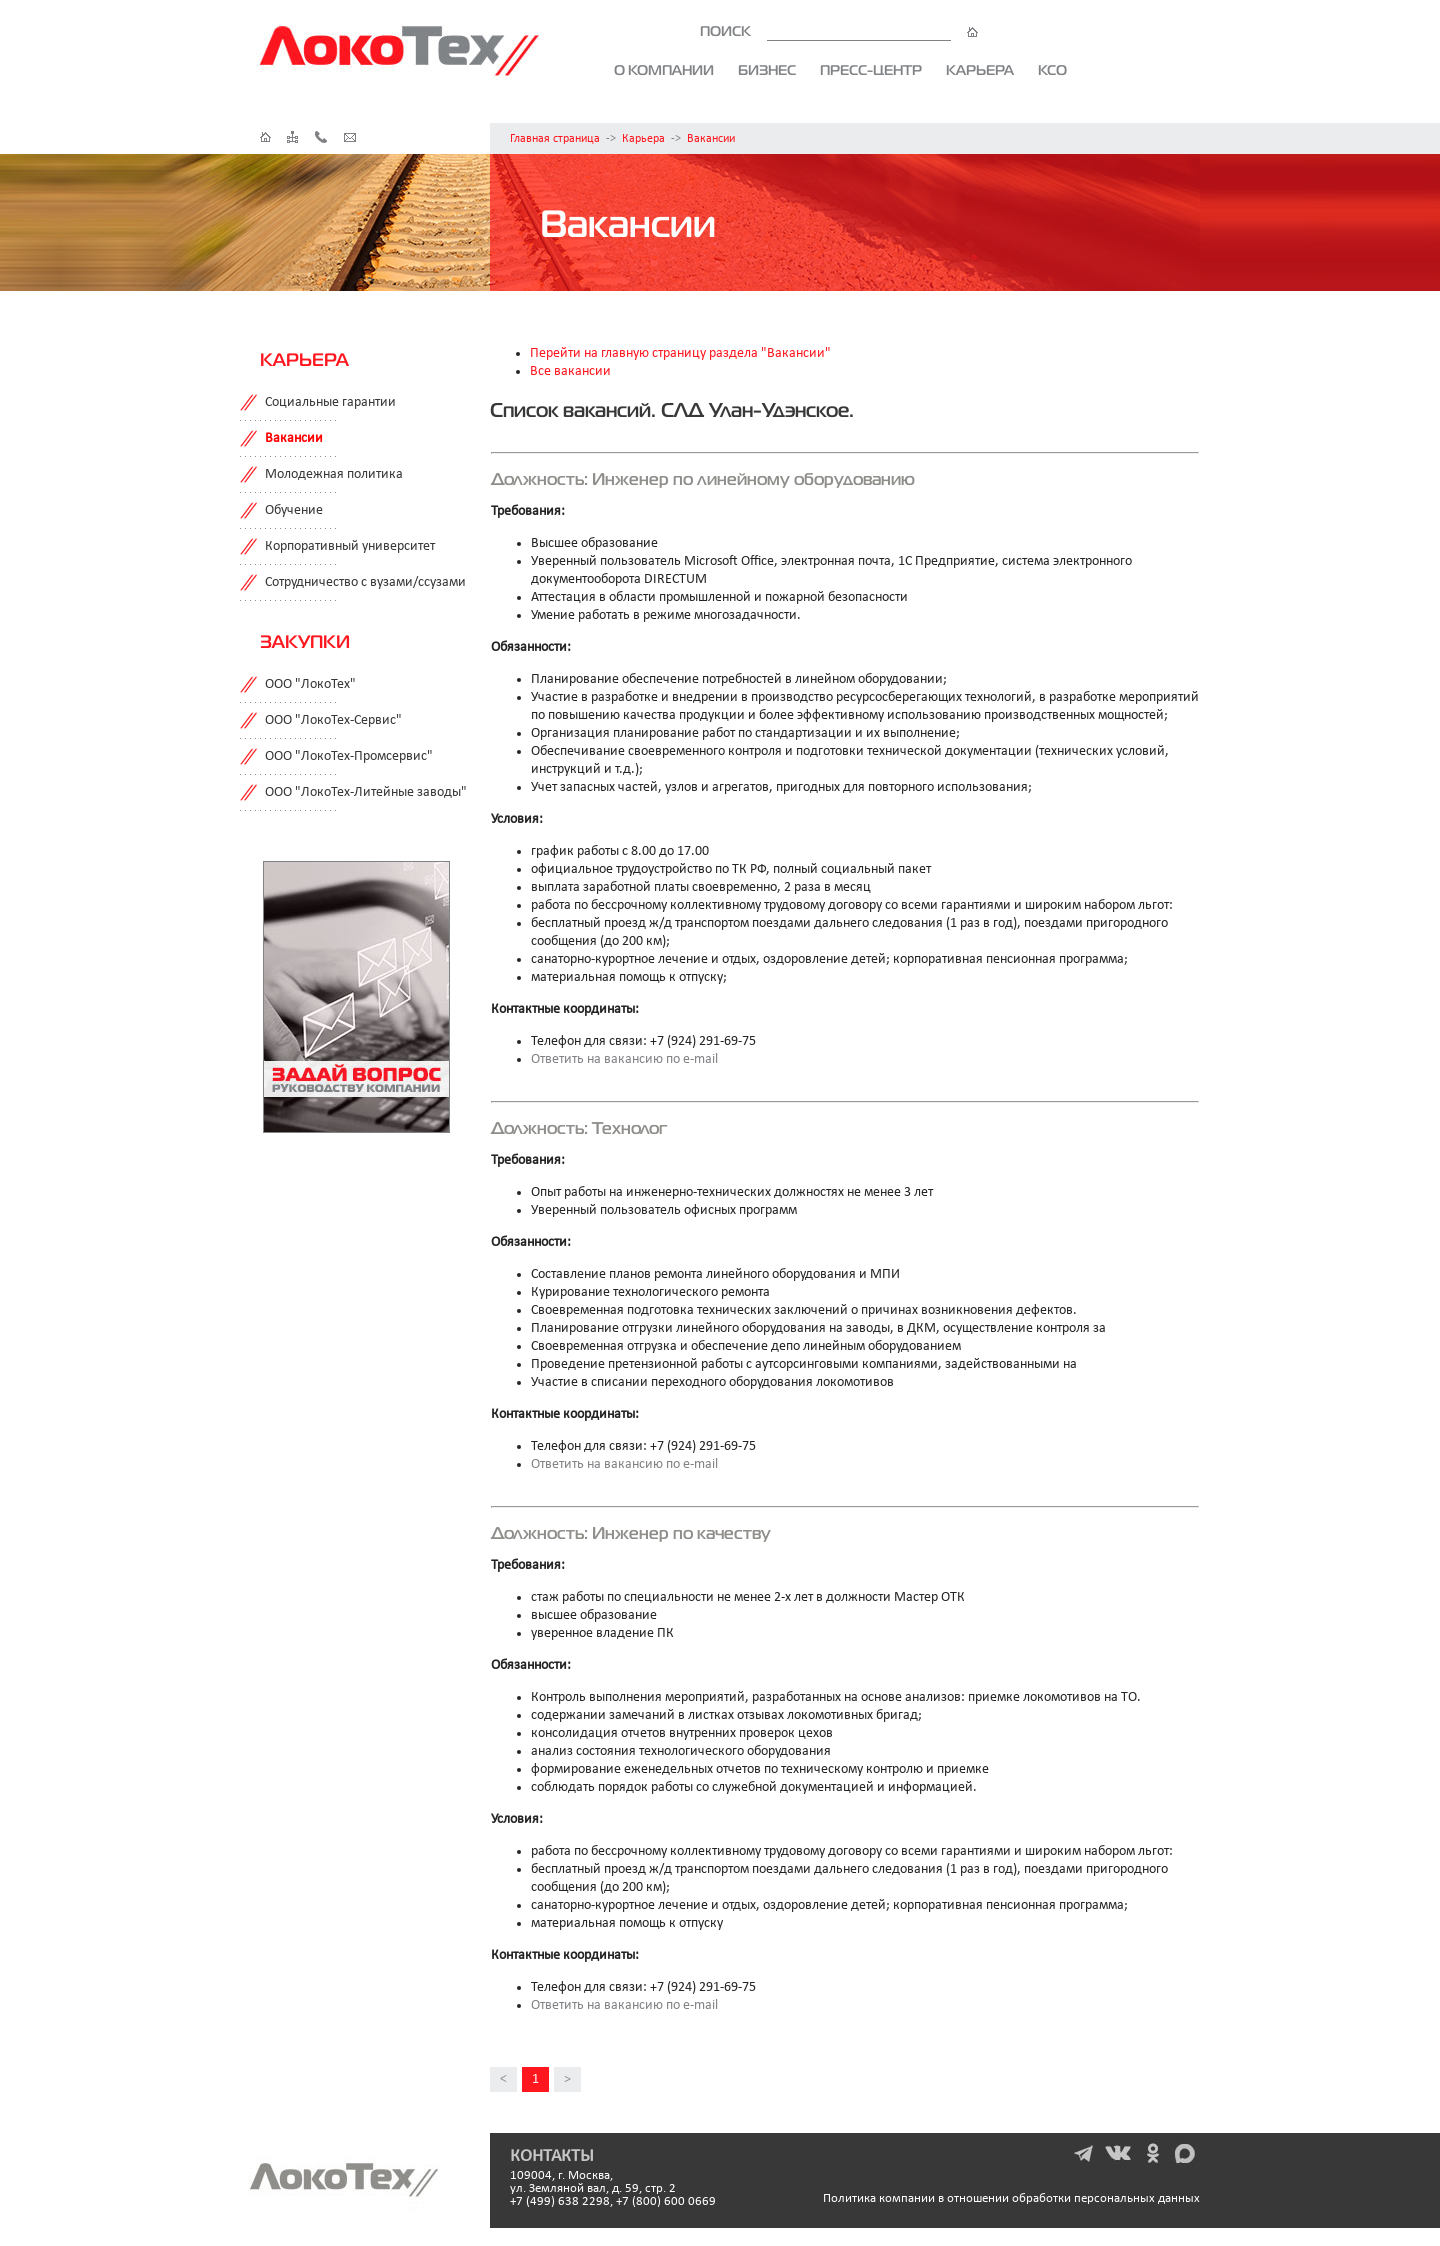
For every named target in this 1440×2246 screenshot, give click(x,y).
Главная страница (555, 139)
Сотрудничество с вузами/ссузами (365, 582)
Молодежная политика (334, 474)
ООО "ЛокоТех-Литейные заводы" (366, 792)
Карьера (980, 70)
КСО (1052, 70)
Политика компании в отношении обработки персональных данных (1011, 2198)
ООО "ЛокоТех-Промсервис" (349, 756)
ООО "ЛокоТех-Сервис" (333, 720)
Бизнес (767, 70)
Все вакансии (570, 371)
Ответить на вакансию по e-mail (624, 1059)
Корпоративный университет (350, 546)
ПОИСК (839, 31)
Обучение (294, 510)
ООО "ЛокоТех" (310, 684)
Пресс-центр (871, 70)
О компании (664, 70)
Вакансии (711, 139)
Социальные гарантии (330, 402)
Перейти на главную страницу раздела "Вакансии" (680, 353)
